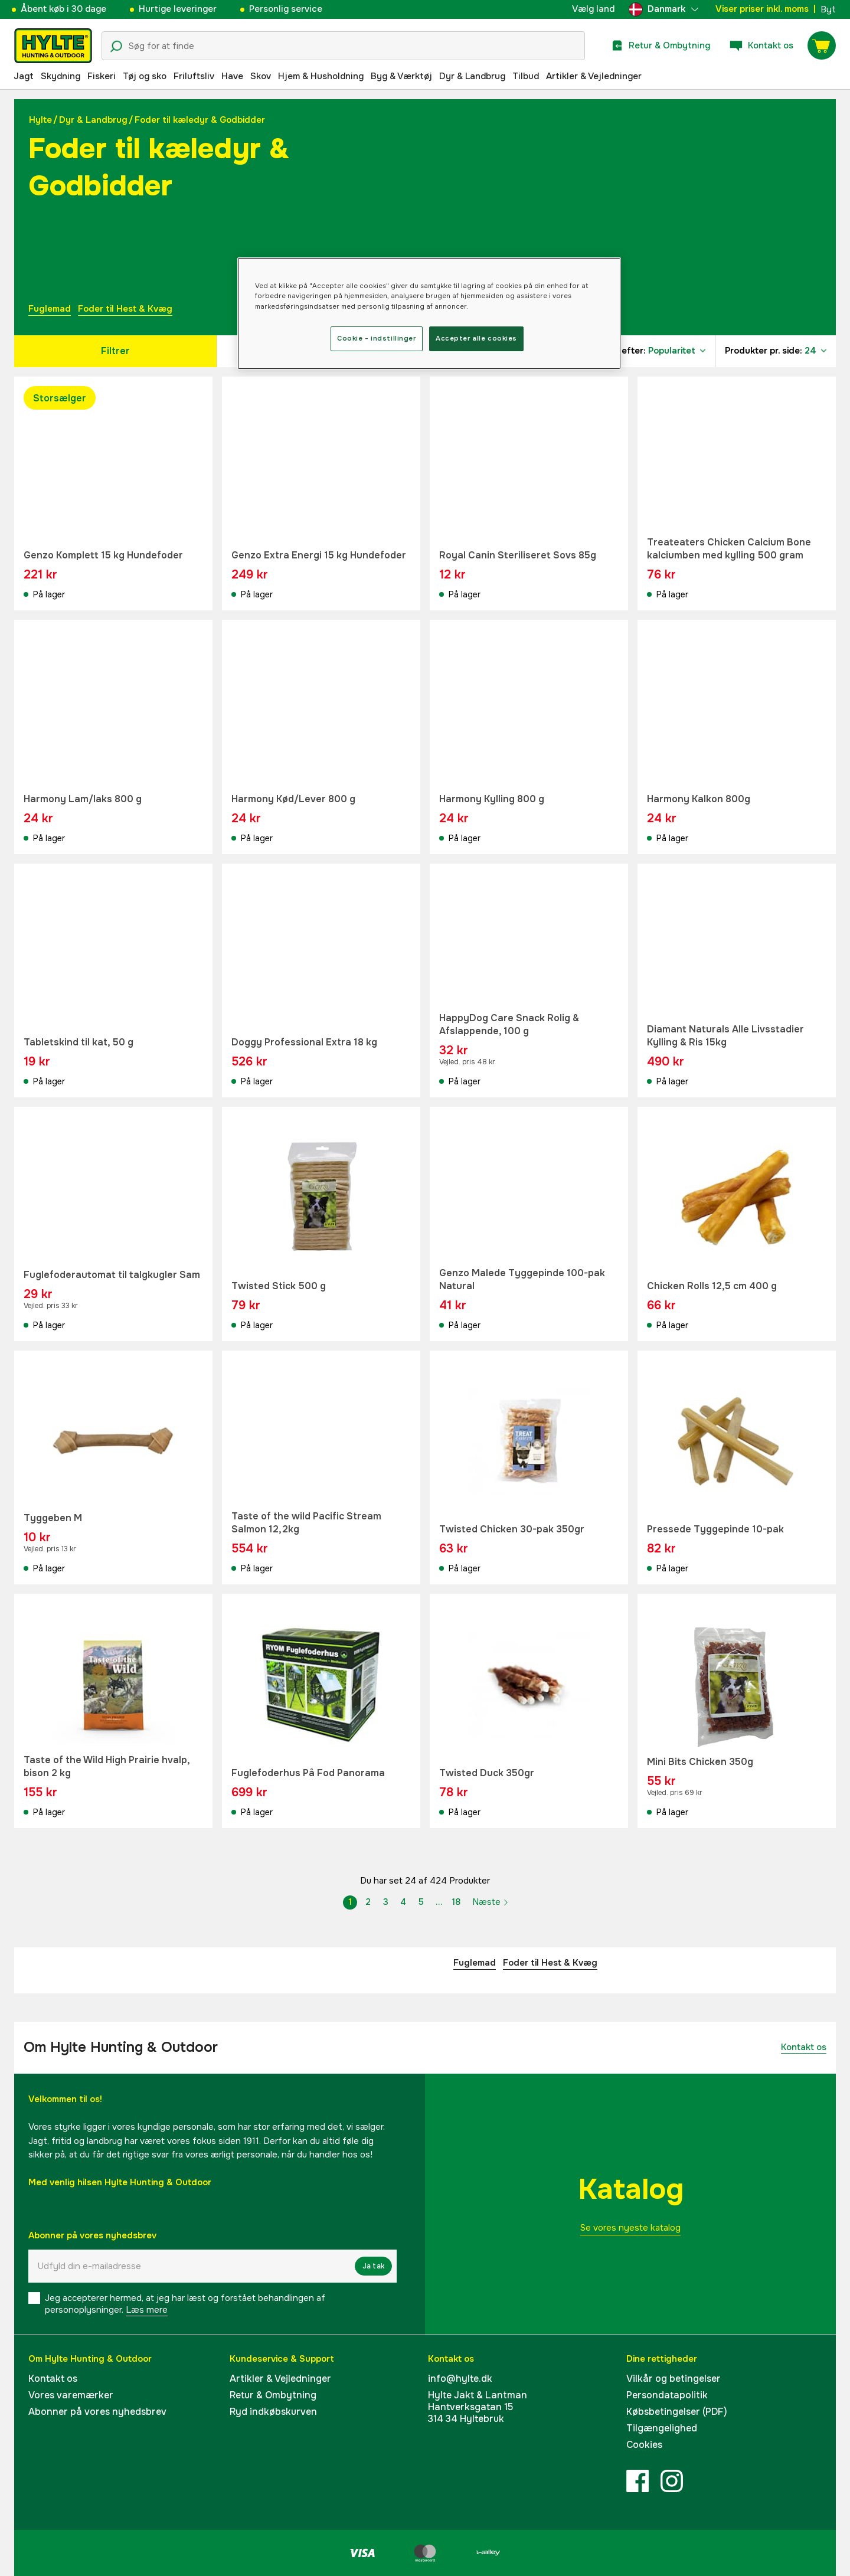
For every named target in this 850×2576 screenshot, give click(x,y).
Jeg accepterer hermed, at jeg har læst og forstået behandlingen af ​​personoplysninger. (186, 2304)
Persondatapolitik (667, 2395)
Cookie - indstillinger (376, 338)
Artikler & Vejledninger (594, 76)
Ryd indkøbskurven (273, 2411)
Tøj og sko (144, 76)
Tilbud (525, 76)
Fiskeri (101, 76)
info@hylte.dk (460, 2378)
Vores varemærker (70, 2395)
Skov (260, 76)
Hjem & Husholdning (321, 76)
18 (456, 1902)
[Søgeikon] (116, 47)
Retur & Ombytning (273, 2395)
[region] (429, 313)
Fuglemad (49, 309)
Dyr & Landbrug (472, 76)
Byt (828, 9)
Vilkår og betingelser (673, 2378)
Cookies (644, 2444)
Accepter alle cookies (476, 338)
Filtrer (115, 351)
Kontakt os (803, 2047)
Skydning (60, 76)
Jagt (24, 76)
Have (232, 76)
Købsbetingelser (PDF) (676, 2411)
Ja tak (373, 2266)
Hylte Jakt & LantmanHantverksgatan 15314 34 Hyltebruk (477, 2407)
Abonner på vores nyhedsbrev (97, 2411)
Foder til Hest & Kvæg (125, 309)
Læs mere (147, 2310)
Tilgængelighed (661, 2428)
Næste (490, 1902)
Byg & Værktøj (401, 76)
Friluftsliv (194, 76)
